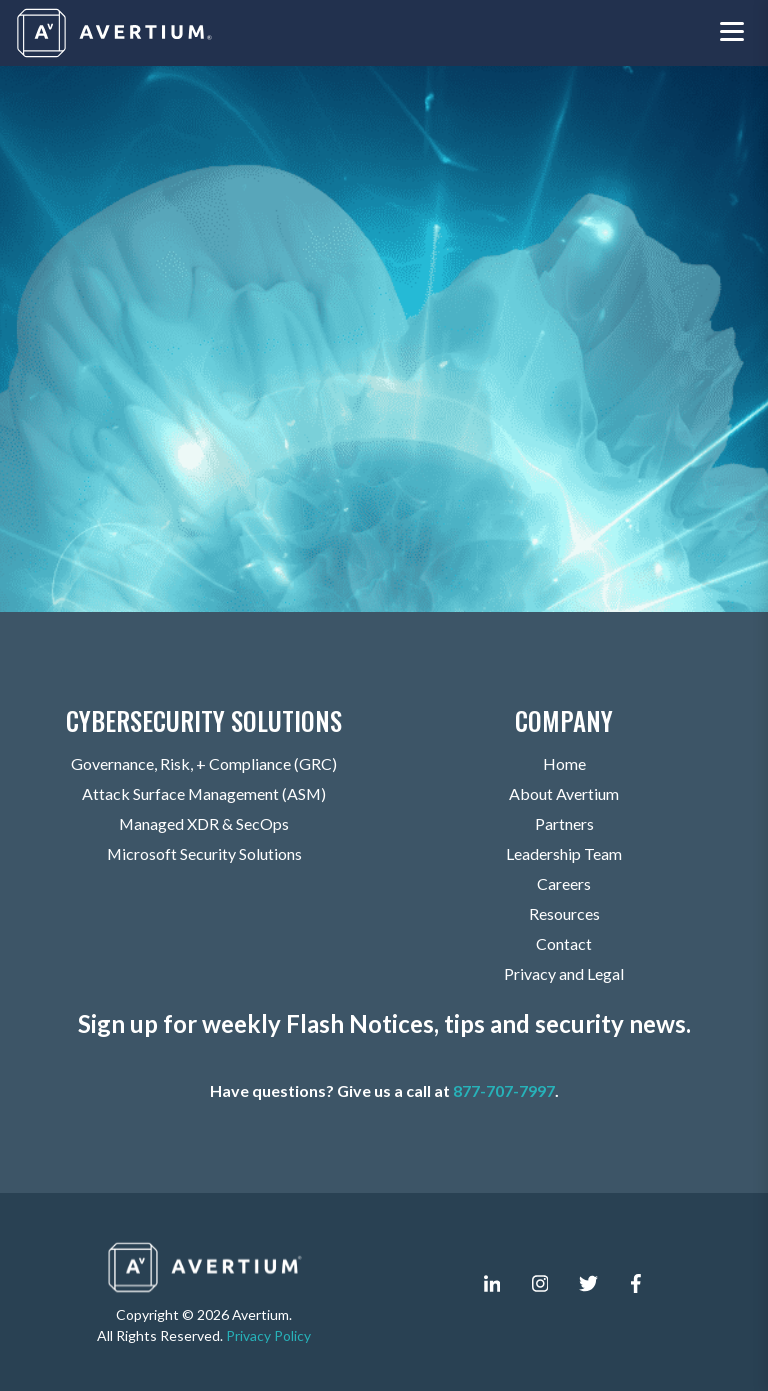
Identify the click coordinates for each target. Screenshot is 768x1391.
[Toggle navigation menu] (732, 33)
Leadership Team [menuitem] (564, 854)
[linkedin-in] (492, 1284)
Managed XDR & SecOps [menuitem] (204, 824)
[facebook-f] (636, 1284)
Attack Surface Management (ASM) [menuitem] (204, 794)
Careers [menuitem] (564, 884)
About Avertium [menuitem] (564, 794)
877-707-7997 (504, 1091)
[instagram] (540, 1284)
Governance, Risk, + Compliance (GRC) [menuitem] (204, 764)
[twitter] (588, 1284)
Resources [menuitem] (564, 914)
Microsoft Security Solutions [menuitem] (204, 854)
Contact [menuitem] (564, 944)
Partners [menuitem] (564, 824)
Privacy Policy (268, 1335)
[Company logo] (116, 33)
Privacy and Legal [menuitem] (564, 974)
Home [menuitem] (564, 764)
